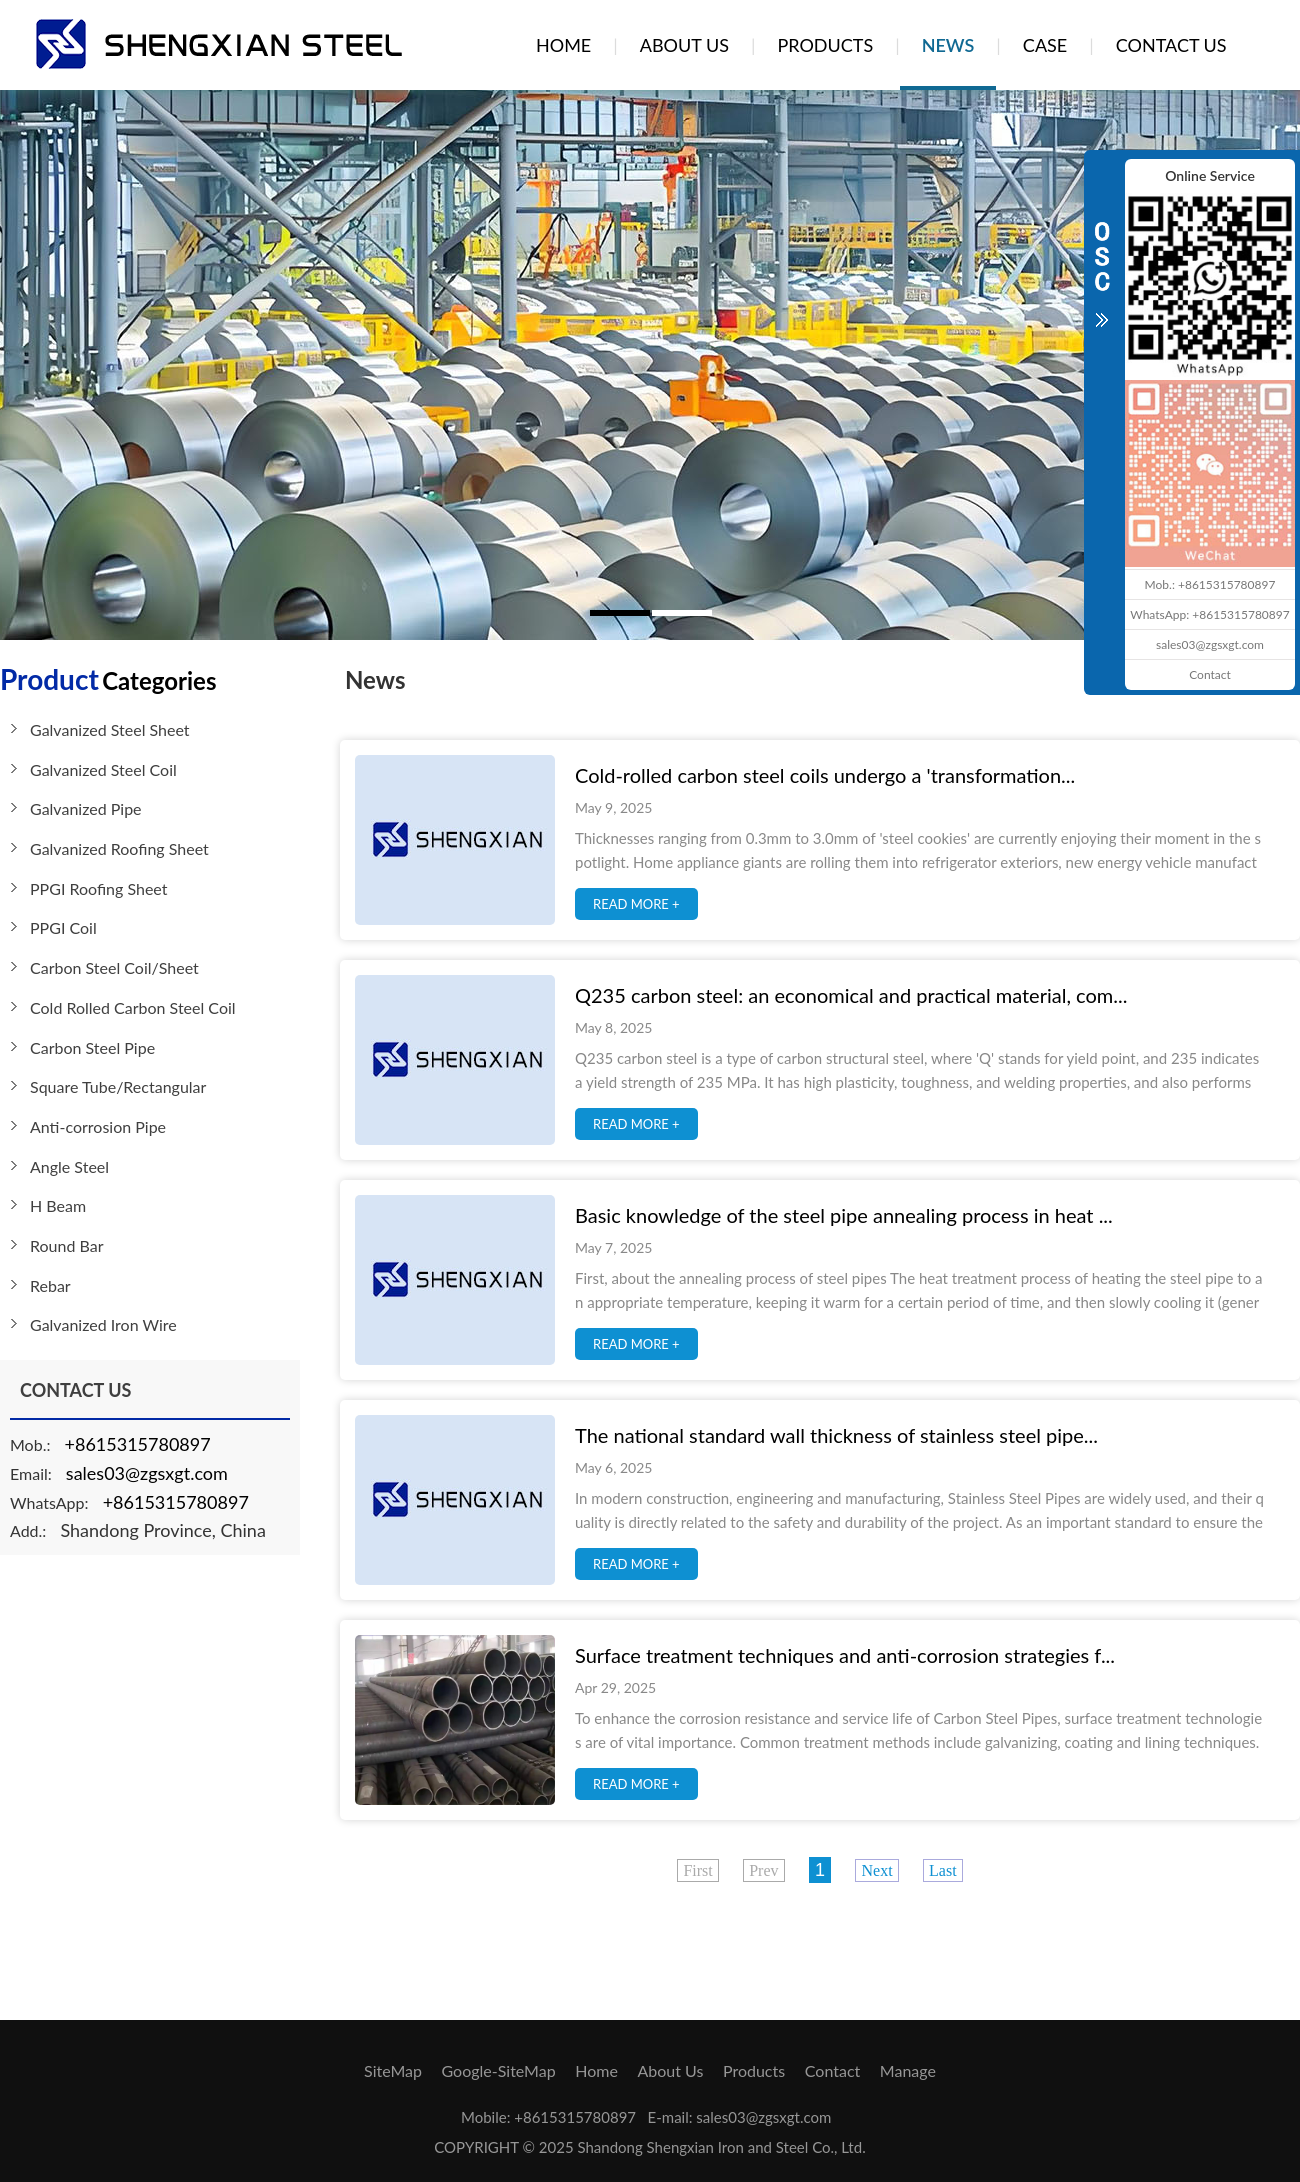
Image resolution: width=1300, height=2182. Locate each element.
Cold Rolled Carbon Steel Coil (133, 1007)
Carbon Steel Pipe (92, 1047)
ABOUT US (684, 45)
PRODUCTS (825, 45)
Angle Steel (69, 1166)
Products (754, 2070)
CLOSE (1102, 264)
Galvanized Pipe (86, 808)
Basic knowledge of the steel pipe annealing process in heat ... (844, 1215)
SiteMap (393, 2070)
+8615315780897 (138, 1444)
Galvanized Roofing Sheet (119, 848)
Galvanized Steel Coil (103, 769)
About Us (670, 2070)
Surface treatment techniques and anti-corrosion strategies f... (845, 1655)
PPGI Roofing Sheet (99, 888)
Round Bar (66, 1245)
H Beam (58, 1205)
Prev (763, 1870)
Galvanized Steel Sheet (110, 729)
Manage (908, 2070)
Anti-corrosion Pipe (98, 1126)
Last (943, 1870)
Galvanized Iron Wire (103, 1324)
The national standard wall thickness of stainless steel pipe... (836, 1435)
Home (596, 2070)
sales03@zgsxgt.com (147, 1473)
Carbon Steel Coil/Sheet (114, 967)
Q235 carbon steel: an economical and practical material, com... (851, 995)
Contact (832, 2070)
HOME (563, 45)
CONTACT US (1171, 45)
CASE (1045, 45)
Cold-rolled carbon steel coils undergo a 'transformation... (825, 775)
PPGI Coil (63, 927)
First (697, 1870)
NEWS (948, 45)
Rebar (50, 1285)
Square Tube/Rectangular (118, 1086)
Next (876, 1870)
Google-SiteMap (499, 2070)
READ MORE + (636, 904)
